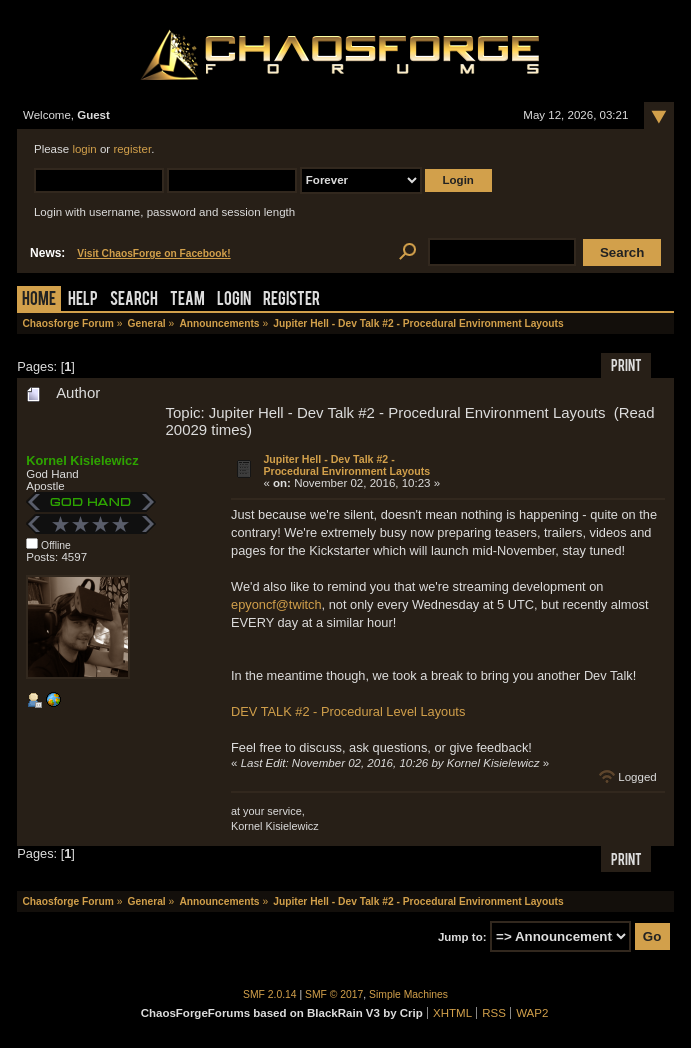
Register (291, 300)
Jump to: (462, 937)
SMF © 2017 (334, 994)
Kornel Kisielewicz (82, 460)
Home (39, 300)
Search (134, 300)
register (132, 149)
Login (234, 300)
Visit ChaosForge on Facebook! (153, 253)
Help (83, 300)
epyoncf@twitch (276, 604)
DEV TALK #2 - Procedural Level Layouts (348, 711)
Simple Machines (408, 994)
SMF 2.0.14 (270, 994)
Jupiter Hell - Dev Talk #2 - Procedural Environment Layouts (346, 465)
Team (187, 300)
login (84, 149)
